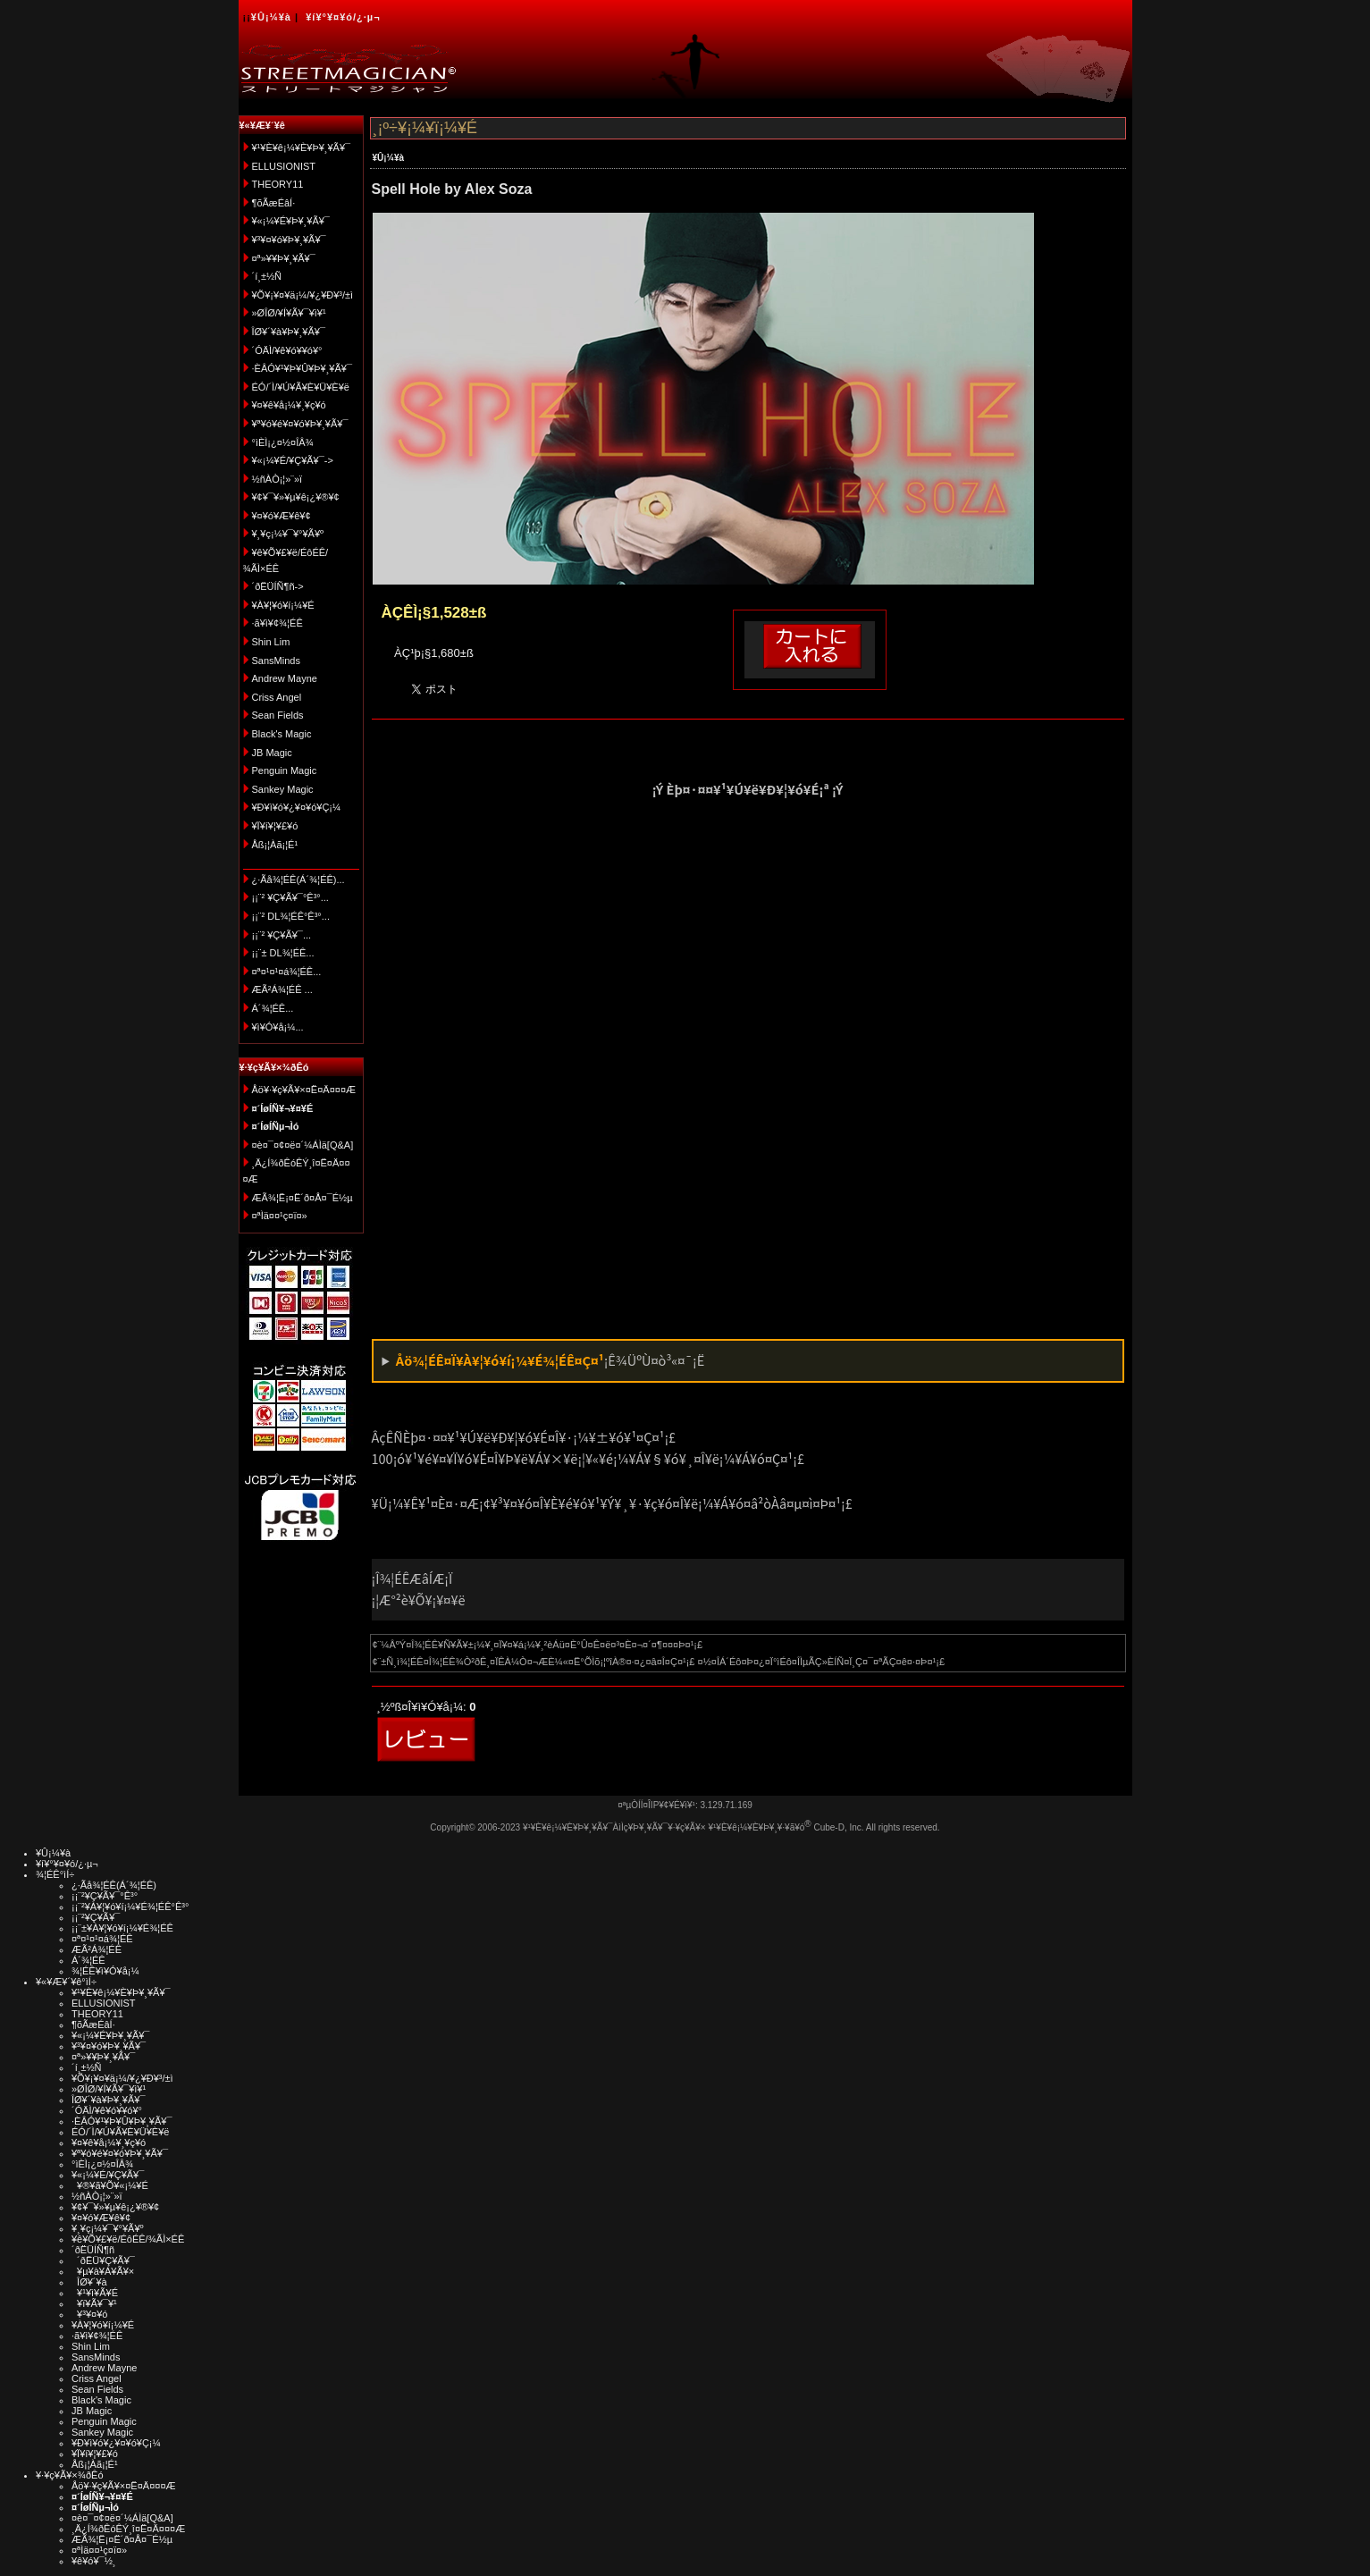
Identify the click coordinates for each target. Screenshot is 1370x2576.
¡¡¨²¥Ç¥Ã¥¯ (95, 1917)
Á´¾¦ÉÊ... (273, 1008)
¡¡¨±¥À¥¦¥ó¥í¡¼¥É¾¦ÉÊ (122, 1928)
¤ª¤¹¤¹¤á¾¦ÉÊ (102, 1938)
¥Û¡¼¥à (271, 17)
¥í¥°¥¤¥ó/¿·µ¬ (343, 17)
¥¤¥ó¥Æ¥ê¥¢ (281, 515)
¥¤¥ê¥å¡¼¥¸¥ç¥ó (289, 405)
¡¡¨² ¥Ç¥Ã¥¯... (282, 935)
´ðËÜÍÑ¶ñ (92, 2249)
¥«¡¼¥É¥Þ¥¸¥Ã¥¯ (291, 220)
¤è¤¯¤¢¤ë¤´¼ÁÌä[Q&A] (303, 1145)
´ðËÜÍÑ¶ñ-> (278, 586)
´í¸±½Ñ (267, 276)
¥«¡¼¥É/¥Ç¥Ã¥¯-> (292, 460)
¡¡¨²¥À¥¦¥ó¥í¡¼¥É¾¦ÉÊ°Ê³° (130, 1906)
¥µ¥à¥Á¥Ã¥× (102, 2271)
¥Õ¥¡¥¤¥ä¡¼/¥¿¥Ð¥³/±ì (303, 295)
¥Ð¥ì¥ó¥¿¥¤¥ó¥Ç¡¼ (296, 807)
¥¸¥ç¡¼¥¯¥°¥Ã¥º (288, 533)
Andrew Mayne (284, 678)
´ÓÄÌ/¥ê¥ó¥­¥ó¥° (287, 350)
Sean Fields (278, 715)
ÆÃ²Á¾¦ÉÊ (96, 1949)
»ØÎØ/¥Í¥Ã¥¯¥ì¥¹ (289, 312)
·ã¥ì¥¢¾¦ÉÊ (277, 623)
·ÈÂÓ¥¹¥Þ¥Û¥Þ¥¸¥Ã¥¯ (302, 368)
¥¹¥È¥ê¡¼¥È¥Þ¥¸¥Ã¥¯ (301, 147)
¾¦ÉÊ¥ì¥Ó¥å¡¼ (105, 1971)
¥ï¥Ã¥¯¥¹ (94, 2303)
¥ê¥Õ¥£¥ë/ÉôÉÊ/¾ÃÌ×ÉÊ (127, 2239)
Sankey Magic (283, 789)
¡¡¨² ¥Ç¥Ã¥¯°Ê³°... (290, 897)
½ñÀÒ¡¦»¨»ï (277, 479)
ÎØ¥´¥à (89, 2282)
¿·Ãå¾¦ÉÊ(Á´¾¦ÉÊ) (113, 1885)
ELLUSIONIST (284, 166)
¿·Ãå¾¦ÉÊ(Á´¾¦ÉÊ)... (298, 879)
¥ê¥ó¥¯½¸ (93, 2560)
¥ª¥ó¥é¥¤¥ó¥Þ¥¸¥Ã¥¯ (300, 423)
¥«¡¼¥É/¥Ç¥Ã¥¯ (107, 2174)
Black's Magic (282, 733)
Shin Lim (271, 641)
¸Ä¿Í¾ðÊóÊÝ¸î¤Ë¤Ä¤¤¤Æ (128, 2528)
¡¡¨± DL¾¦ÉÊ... (283, 952)
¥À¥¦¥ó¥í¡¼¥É (283, 605)
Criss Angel (277, 697)
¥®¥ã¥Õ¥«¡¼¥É (109, 2185)
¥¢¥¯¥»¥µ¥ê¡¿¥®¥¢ (296, 497)
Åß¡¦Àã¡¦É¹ (275, 844)
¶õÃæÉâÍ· (274, 203)
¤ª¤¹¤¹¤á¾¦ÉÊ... (287, 971)
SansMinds (276, 660)
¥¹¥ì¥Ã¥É (94, 2292)
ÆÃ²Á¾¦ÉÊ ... (282, 989)
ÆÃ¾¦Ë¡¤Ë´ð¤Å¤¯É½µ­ (302, 1197)
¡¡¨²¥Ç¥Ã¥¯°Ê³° (104, 1895)
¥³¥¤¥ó (89, 2314)
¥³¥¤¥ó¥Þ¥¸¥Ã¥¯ (289, 239)
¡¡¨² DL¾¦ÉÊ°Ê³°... (291, 916)
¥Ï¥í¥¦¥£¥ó (275, 826)
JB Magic (272, 752)
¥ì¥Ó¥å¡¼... (278, 1027)
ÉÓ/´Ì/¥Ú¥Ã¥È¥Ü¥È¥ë (300, 387)
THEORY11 (278, 184)
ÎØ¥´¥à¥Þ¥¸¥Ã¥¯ (289, 331)
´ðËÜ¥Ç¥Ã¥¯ (103, 2260)
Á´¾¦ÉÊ (88, 1960)
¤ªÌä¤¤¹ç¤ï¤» (279, 1215)
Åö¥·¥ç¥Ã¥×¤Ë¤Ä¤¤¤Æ (304, 1089)
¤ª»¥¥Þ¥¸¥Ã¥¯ (283, 258)
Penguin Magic (284, 770)
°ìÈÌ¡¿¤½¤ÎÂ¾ (283, 442)
